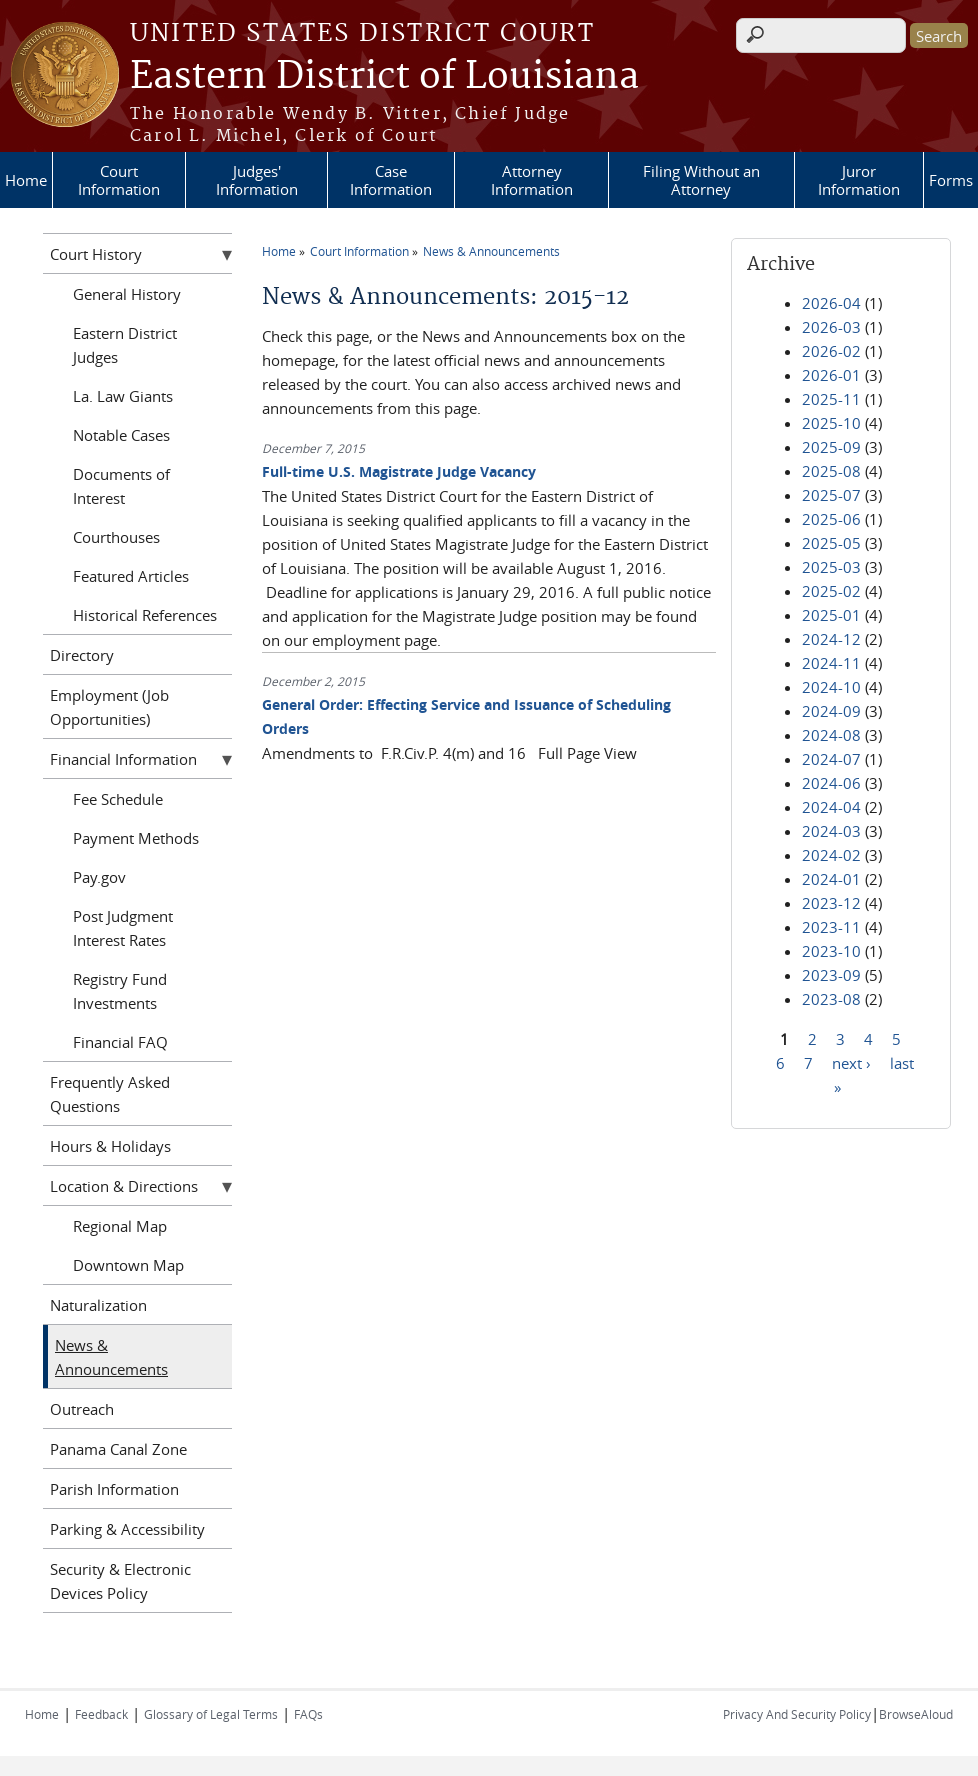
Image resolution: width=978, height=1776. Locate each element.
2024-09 (831, 711)
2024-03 (831, 831)
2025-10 (831, 423)
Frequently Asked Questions (110, 1094)
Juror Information (859, 180)
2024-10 (831, 687)
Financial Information (123, 759)
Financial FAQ (120, 1042)
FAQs (308, 1714)
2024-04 (831, 807)
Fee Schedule (118, 799)
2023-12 (831, 903)
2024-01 (831, 879)
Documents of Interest (121, 486)
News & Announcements (491, 251)
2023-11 (831, 927)
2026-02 (831, 351)
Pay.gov (99, 877)
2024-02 (831, 855)
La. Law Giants (123, 396)
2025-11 (831, 399)
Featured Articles (131, 576)
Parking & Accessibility (127, 1529)
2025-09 (831, 447)
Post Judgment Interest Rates (123, 928)
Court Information (119, 180)
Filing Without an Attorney (701, 180)
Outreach (82, 1409)
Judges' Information (257, 180)
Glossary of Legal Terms (211, 1714)
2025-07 (831, 495)
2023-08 (831, 999)
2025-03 (831, 567)
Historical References (145, 615)
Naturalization (98, 1305)
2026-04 (831, 303)
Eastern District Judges (125, 345)
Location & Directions (124, 1186)
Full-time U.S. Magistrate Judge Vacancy (399, 471)
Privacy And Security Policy (797, 1714)
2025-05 (831, 543)
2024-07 (831, 759)
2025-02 (831, 591)
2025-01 (831, 615)
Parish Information (114, 1489)
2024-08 (831, 735)
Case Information (391, 180)
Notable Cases (121, 435)
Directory (82, 655)
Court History (96, 254)
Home (26, 180)
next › (851, 1062)
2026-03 (831, 327)
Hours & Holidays (110, 1146)
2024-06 (831, 783)
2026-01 (831, 375)
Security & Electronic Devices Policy (120, 1581)
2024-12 (831, 639)
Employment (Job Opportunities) (109, 707)
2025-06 (831, 519)
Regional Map (120, 1226)
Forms (951, 180)
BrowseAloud (916, 1714)
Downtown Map (128, 1265)
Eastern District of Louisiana (384, 77)
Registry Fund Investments (120, 991)
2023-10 (831, 951)
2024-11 (831, 663)
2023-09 (831, 975)
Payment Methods (136, 838)
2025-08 (831, 471)
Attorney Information (532, 180)
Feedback (101, 1714)
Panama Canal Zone (118, 1449)
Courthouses (116, 537)
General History (127, 294)
